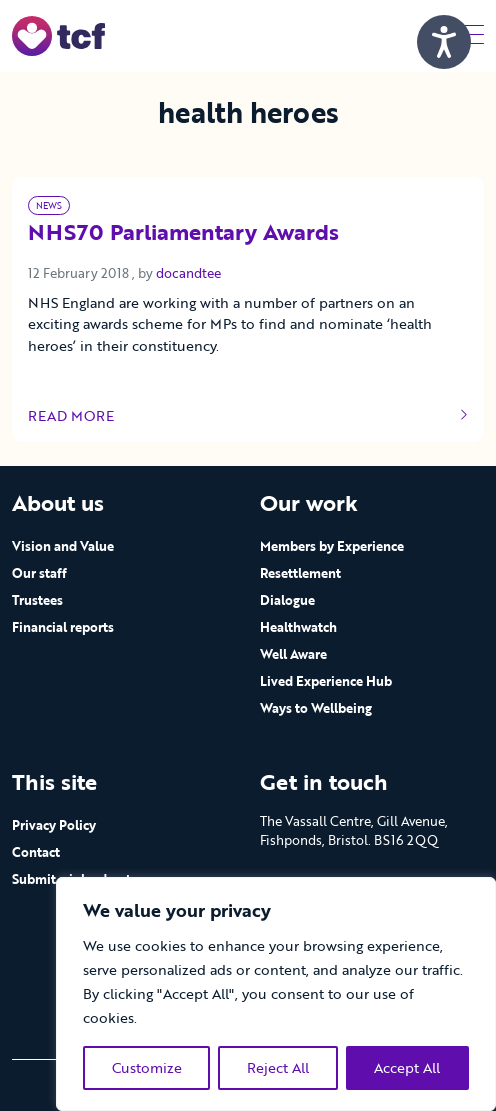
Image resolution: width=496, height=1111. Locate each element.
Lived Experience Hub (326, 681)
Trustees (37, 600)
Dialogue (287, 600)
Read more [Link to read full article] (248, 416)
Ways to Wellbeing (316, 708)
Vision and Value (63, 546)
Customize (147, 1067)
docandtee (188, 273)
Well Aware (293, 654)
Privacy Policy (54, 825)
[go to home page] (58, 34)
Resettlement (300, 573)
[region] (276, 994)
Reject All (278, 1067)
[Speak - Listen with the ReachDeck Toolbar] (444, 42)
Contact (36, 852)
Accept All (407, 1067)
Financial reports (63, 627)
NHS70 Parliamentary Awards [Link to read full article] (183, 233)
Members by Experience (332, 546)
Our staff (39, 573)
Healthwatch (298, 627)
